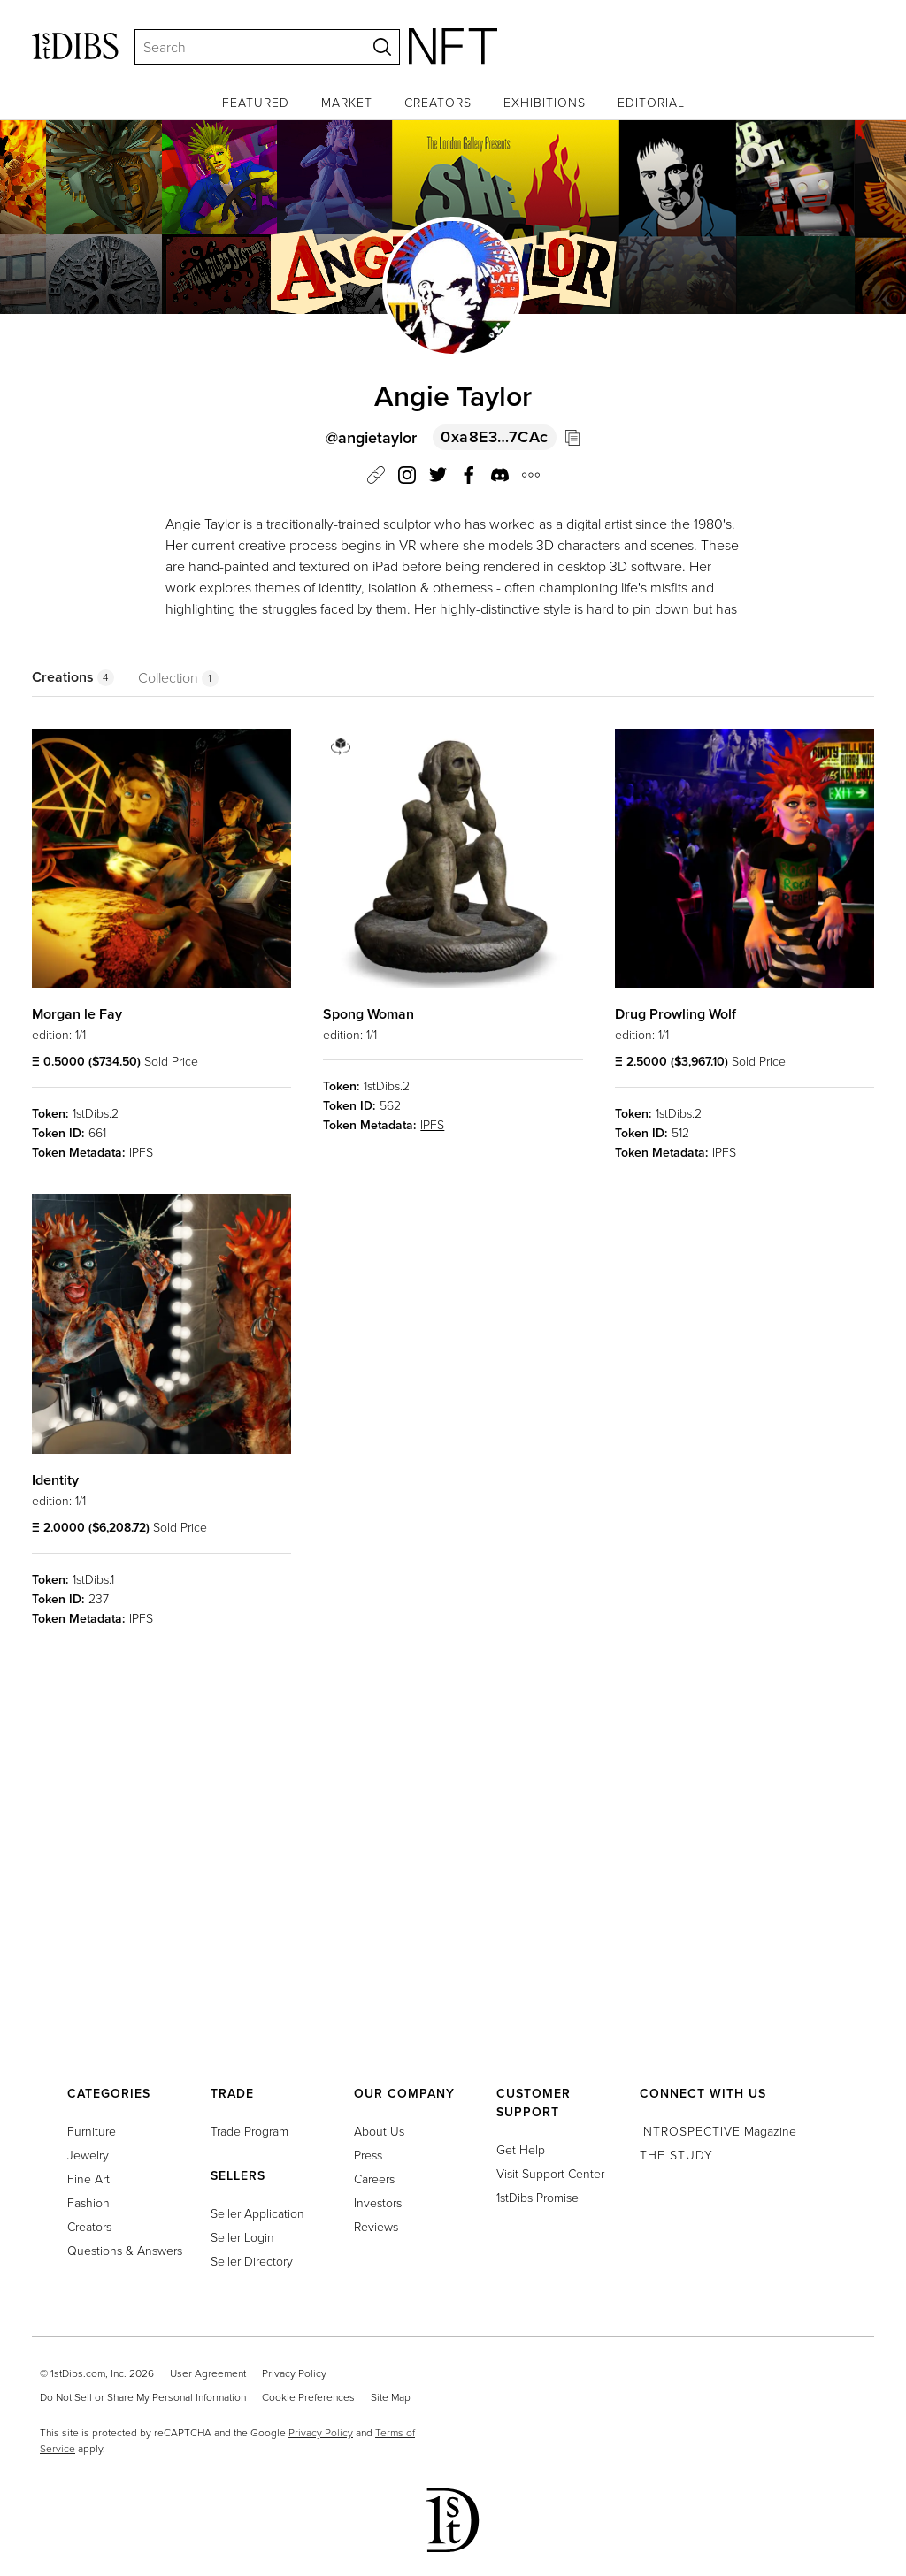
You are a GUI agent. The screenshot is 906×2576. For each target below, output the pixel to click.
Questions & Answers (124, 2250)
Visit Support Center (550, 2173)
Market (346, 102)
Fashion (88, 2202)
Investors (378, 2202)
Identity (55, 1480)
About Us (379, 2130)
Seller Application (257, 2213)
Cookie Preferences (308, 2396)
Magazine (718, 2130)
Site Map (391, 2396)
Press (368, 2154)
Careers (374, 2178)
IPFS (141, 1151)
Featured (255, 102)
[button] (500, 477)
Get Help (520, 2149)
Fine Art (88, 2178)
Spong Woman (368, 1014)
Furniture (91, 2130)
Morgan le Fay (77, 1014)
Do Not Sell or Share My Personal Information (143, 2396)
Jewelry (88, 2154)
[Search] (242, 47)
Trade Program (249, 2130)
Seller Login (242, 2236)
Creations (73, 677)
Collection (178, 677)
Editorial (651, 102)
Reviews (376, 2226)
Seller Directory (252, 2260)
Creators (438, 102)
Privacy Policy (294, 2373)
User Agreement (208, 2373)
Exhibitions (544, 102)
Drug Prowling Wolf (675, 1014)
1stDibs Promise (537, 2197)
